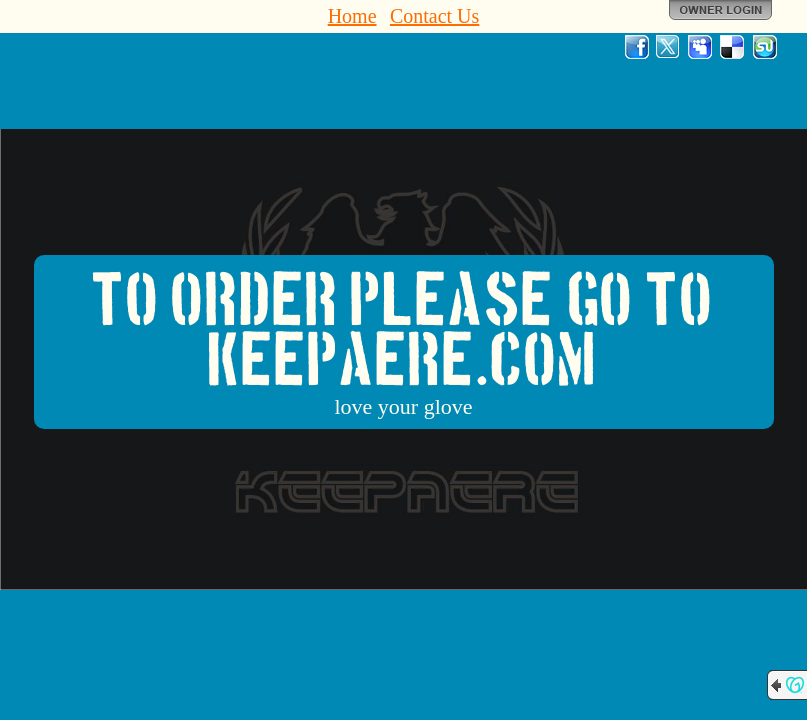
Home (352, 16)
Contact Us (434, 16)
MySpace (701, 47)
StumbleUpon (765, 47)
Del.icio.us (733, 47)
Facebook (637, 47)
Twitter (669, 47)
